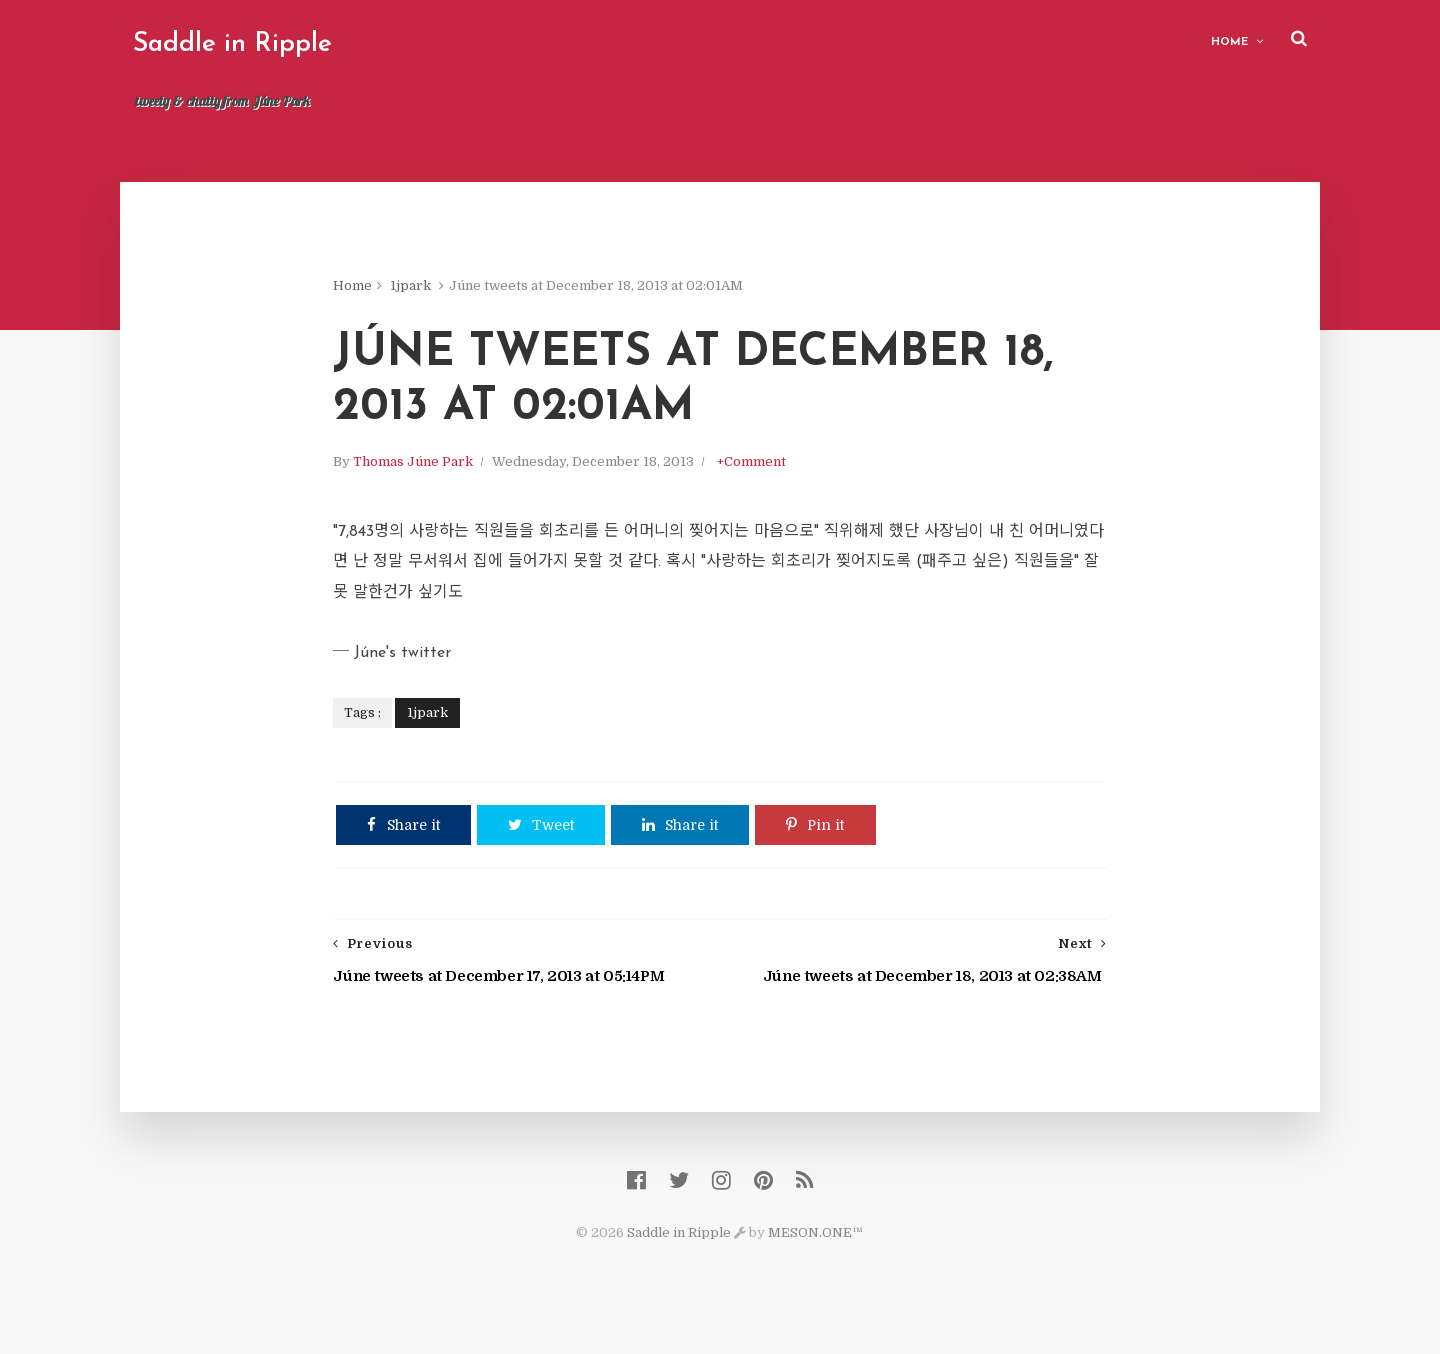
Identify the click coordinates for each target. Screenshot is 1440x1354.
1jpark (433, 289)
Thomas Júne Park (436, 472)
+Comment (774, 472)
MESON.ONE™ (816, 1254)
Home (1217, 40)
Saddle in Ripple (244, 44)
